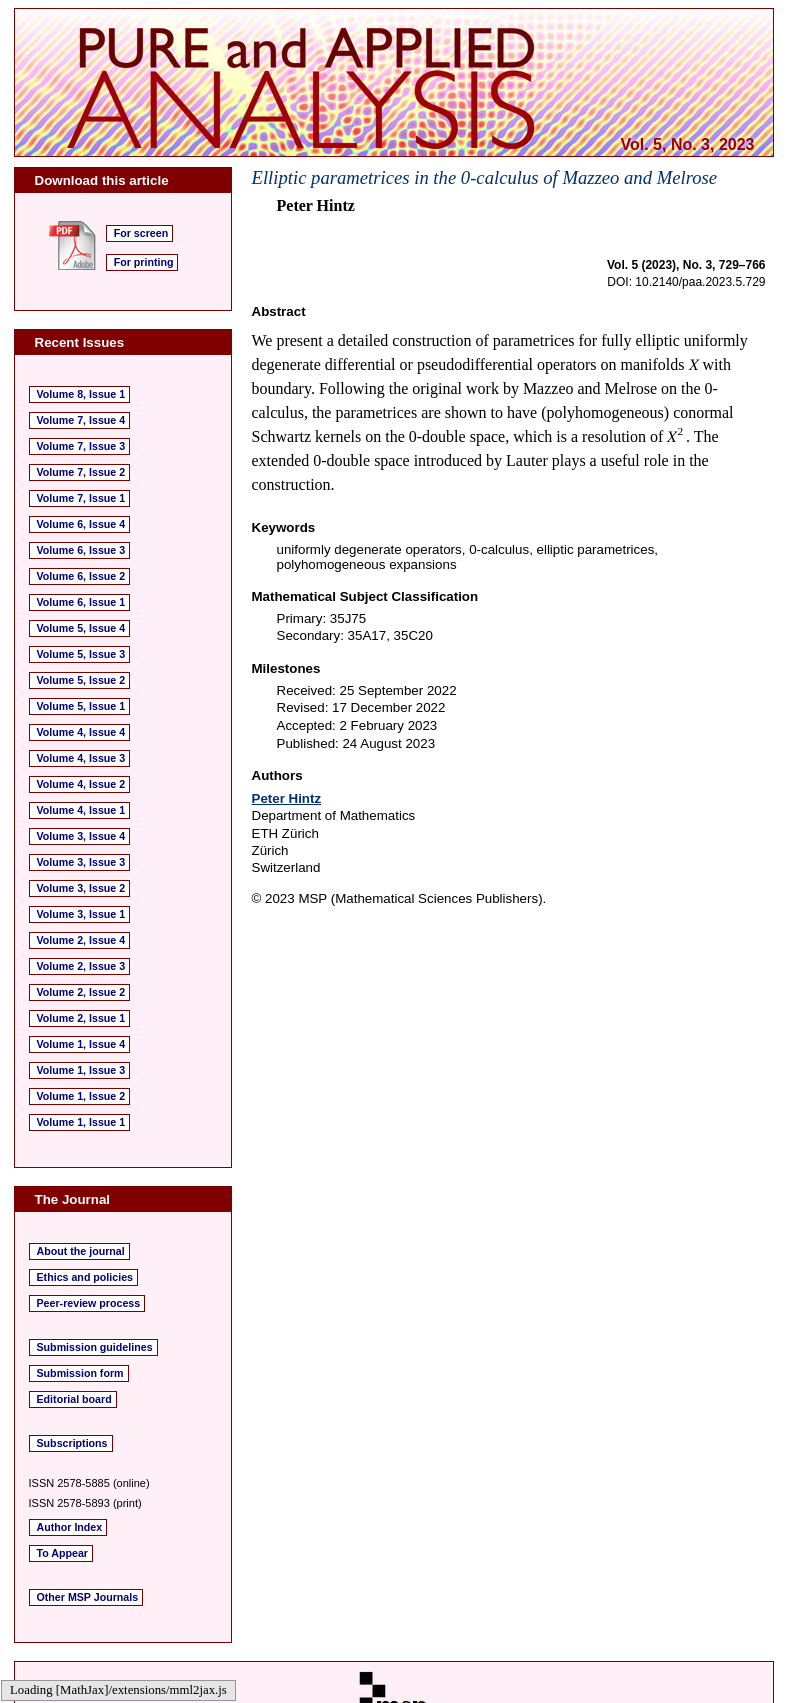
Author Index (70, 1527)
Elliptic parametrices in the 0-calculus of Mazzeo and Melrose (485, 177)
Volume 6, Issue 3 (81, 550)
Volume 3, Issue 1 (81, 914)
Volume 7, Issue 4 (81, 420)
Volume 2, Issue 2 (81, 992)
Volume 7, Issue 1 (81, 498)
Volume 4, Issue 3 (81, 758)
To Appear (63, 1553)
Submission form (80, 1373)
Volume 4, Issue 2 (81, 784)
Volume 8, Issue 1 (81, 394)
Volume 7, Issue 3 (81, 446)
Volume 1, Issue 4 (81, 1044)
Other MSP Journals (88, 1597)
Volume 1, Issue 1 (81, 1122)
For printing (144, 262)
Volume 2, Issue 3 (81, 966)
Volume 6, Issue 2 (81, 576)
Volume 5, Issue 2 (81, 680)
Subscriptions (72, 1443)
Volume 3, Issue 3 (81, 862)
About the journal (81, 1251)
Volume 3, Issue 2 (81, 888)
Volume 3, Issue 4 (81, 836)
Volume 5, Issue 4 (81, 628)
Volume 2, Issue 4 (81, 940)
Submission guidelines (95, 1347)
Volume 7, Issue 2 (81, 472)
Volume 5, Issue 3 (81, 654)
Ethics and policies (85, 1277)
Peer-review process (89, 1303)
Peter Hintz (287, 798)
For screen (141, 233)
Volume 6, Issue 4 (81, 524)
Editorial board (74, 1399)
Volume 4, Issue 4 (81, 732)
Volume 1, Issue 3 (81, 1070)
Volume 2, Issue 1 (81, 1018)
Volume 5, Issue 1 (81, 706)
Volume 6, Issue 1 (81, 602)
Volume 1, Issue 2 (81, 1096)
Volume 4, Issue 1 (81, 810)
